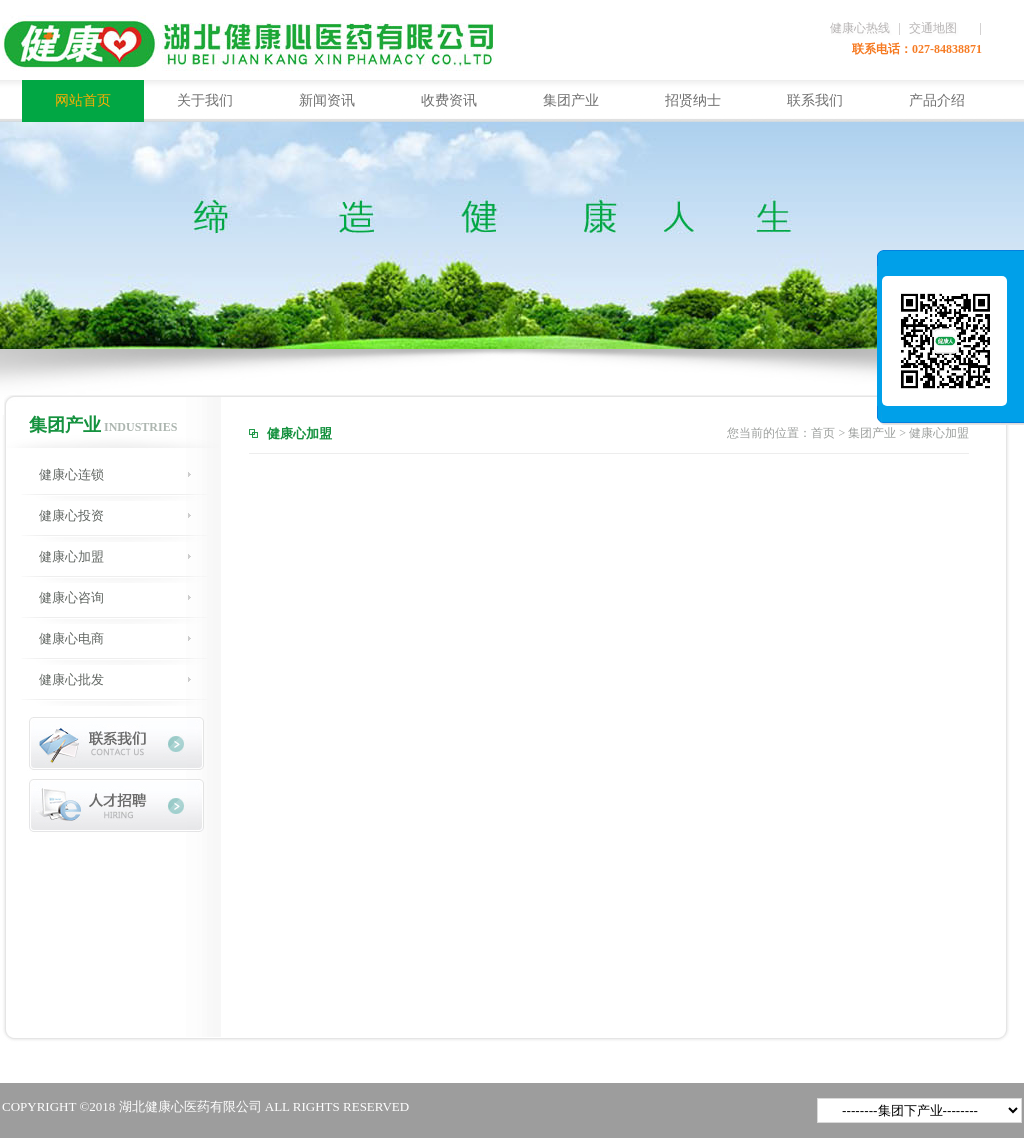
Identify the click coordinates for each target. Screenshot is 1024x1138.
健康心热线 (860, 28)
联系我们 (815, 100)
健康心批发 (71, 679)
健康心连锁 (71, 474)
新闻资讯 (327, 100)
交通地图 (933, 28)
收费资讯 (449, 100)
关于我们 (205, 100)
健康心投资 (71, 515)
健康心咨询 (71, 597)
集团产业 (571, 100)
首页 (823, 433)
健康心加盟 (71, 556)
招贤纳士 (693, 100)
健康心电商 (71, 638)
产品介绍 (937, 100)
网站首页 (83, 100)
